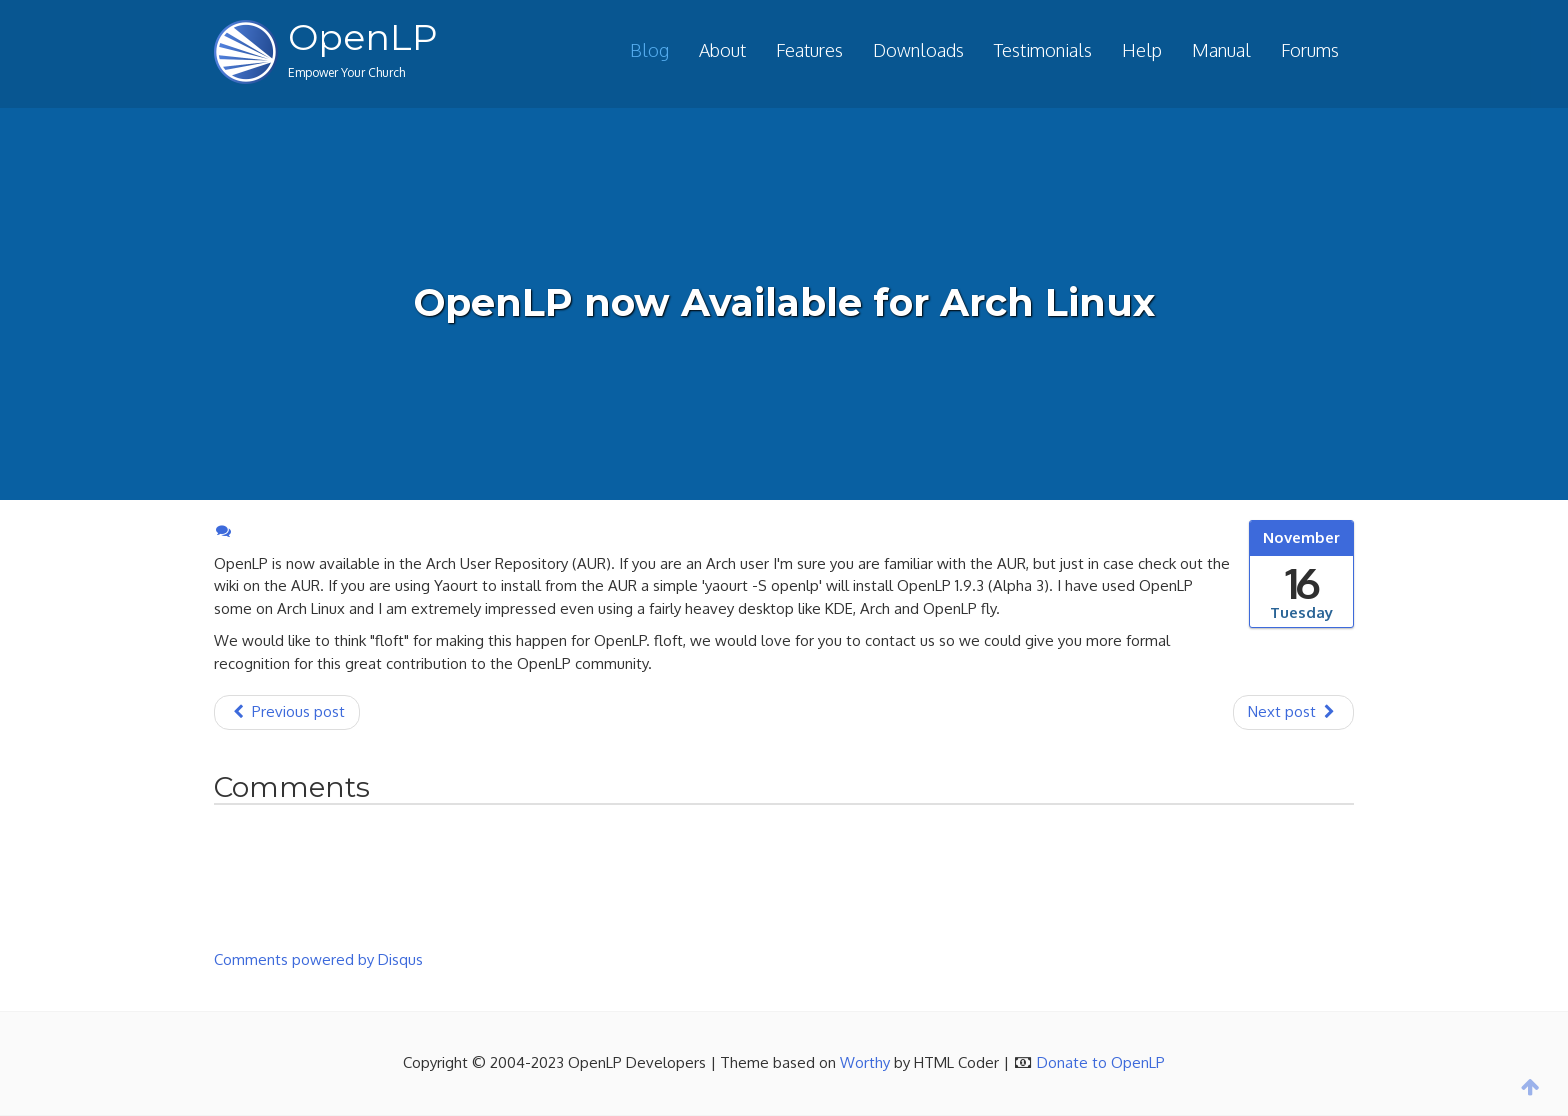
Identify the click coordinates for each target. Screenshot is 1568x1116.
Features (809, 50)
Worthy (865, 1062)
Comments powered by (318, 959)
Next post (1293, 711)
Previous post (287, 711)
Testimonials (1043, 50)
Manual (1221, 50)
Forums (1310, 50)
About (722, 50)
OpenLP (363, 37)
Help (1142, 50)
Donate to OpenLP (1101, 1062)
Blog (649, 50)
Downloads (918, 50)
